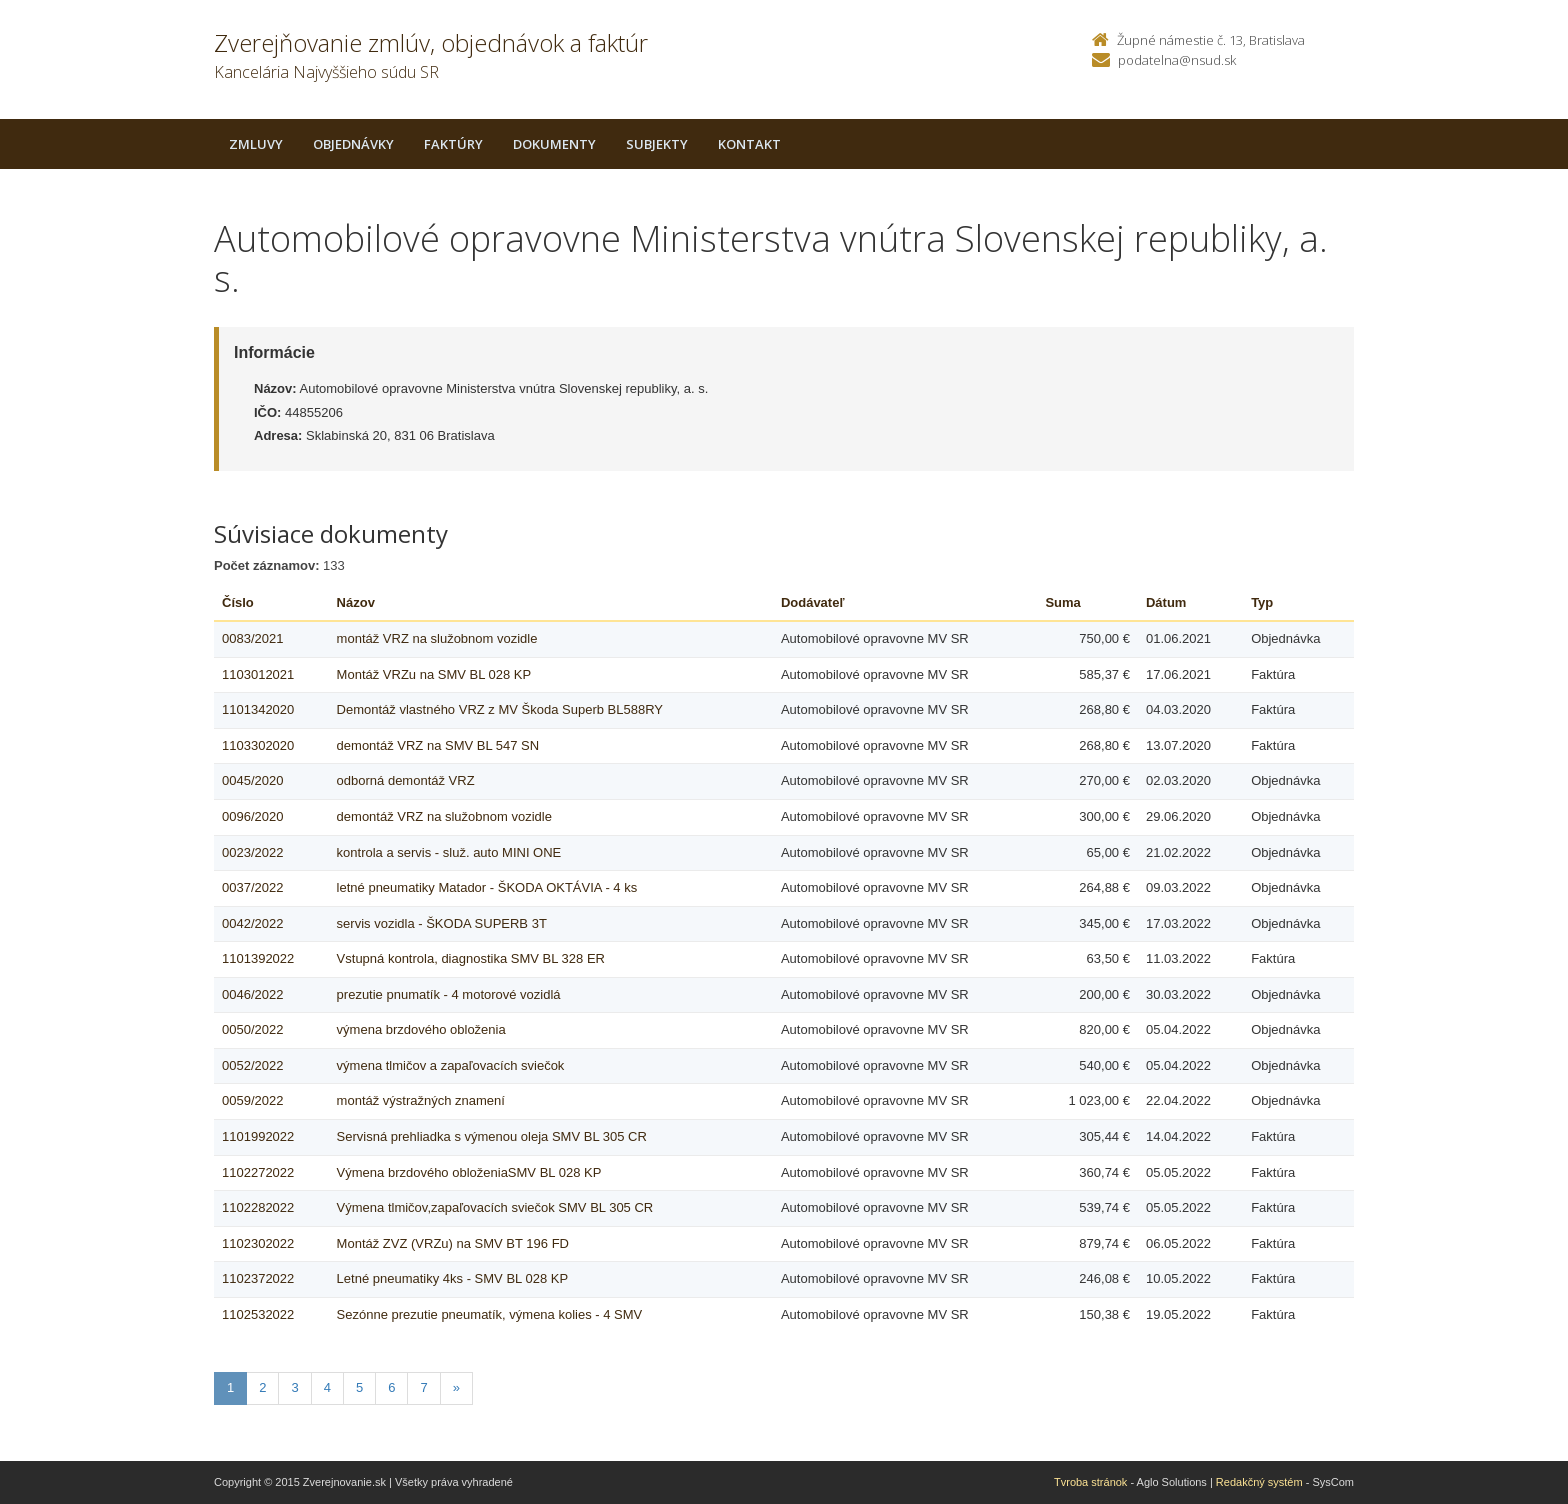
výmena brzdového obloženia (421, 1029)
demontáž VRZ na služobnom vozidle (444, 816)
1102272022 (258, 1172)
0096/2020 (252, 816)
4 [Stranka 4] (327, 1387)
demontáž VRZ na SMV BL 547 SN (438, 745)
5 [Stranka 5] (359, 1387)
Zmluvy (256, 144)
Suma (1062, 602)
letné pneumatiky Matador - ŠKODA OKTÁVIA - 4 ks (487, 887)
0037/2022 (252, 887)
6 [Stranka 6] (391, 1387)
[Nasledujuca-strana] (456, 1388)
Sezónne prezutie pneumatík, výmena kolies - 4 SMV (490, 1314)
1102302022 (258, 1243)
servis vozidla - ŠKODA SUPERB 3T (442, 923)
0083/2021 (252, 638)
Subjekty (657, 144)
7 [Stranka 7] (423, 1387)
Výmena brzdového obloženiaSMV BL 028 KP (469, 1172)
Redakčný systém (1259, 1482)
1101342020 (258, 709)
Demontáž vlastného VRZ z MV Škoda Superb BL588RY (500, 709)
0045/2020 (252, 780)
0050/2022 (252, 1029)
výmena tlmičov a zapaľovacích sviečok (451, 1065)
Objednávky (353, 144)
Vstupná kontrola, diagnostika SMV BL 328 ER (471, 958)
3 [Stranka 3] (294, 1387)
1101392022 (258, 958)
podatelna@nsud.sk (1177, 60)
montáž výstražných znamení (421, 1100)
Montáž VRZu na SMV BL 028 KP (434, 674)
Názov (356, 602)
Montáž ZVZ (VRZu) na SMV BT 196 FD (453, 1243)
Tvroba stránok (1090, 1482)
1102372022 (258, 1278)
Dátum (1166, 602)
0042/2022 (252, 923)
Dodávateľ (813, 602)
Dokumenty (554, 144)
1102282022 (258, 1207)
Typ (1262, 602)
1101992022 (258, 1136)
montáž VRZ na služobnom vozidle (437, 638)
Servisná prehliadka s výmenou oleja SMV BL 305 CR (492, 1136)
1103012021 (258, 674)
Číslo (238, 602)
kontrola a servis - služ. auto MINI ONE (449, 852)
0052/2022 (252, 1065)
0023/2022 (252, 852)
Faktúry (453, 144)
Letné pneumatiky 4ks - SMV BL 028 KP (452, 1278)
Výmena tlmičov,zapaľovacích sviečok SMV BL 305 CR (495, 1207)
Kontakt (749, 144)
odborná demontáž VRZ (406, 780)
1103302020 (258, 745)
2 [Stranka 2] (262, 1387)
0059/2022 (252, 1100)
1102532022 (258, 1314)
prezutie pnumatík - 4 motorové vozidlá (449, 994)
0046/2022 (252, 994)
